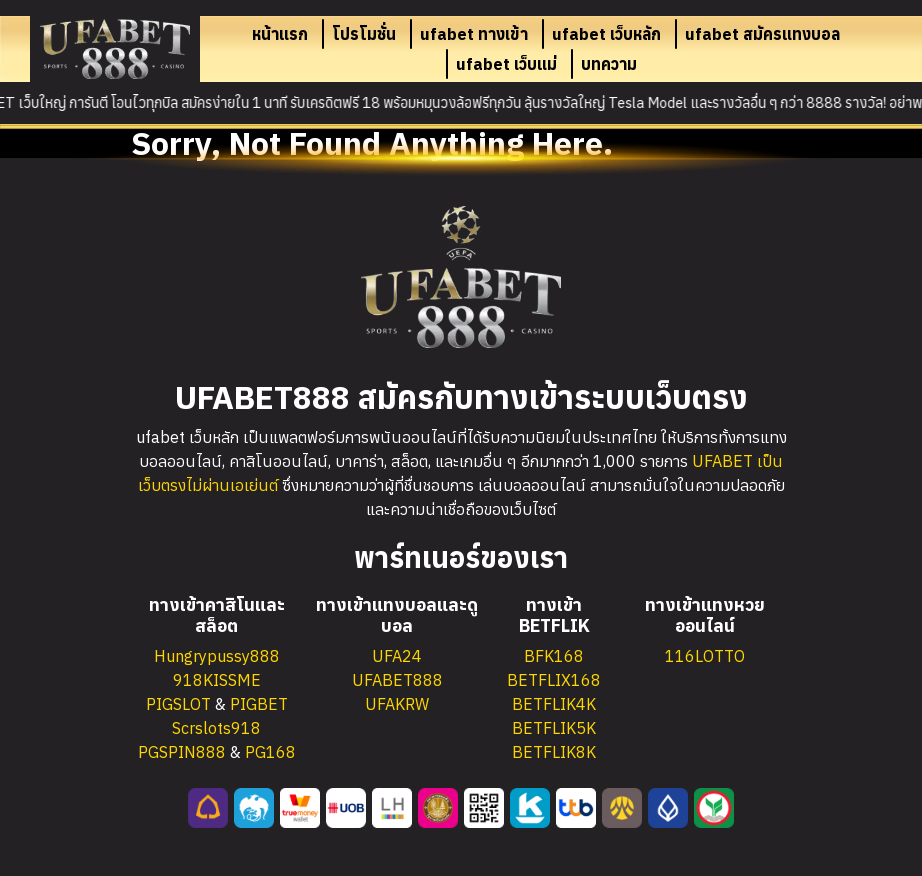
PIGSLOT (178, 704)
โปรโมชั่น (364, 34)
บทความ (609, 64)
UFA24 (397, 656)
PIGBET (259, 704)
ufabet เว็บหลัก (606, 34)
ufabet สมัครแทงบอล (762, 34)
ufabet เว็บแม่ (506, 64)
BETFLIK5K (554, 728)
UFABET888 (397, 680)
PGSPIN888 (182, 752)
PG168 (270, 752)
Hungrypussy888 (217, 656)
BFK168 (554, 656)
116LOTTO (705, 656)
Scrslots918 (216, 728)
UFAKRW (397, 704)
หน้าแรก (280, 34)
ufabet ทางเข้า (474, 34)
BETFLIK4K (554, 704)
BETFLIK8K (554, 752)
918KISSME (217, 680)
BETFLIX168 (554, 680)
